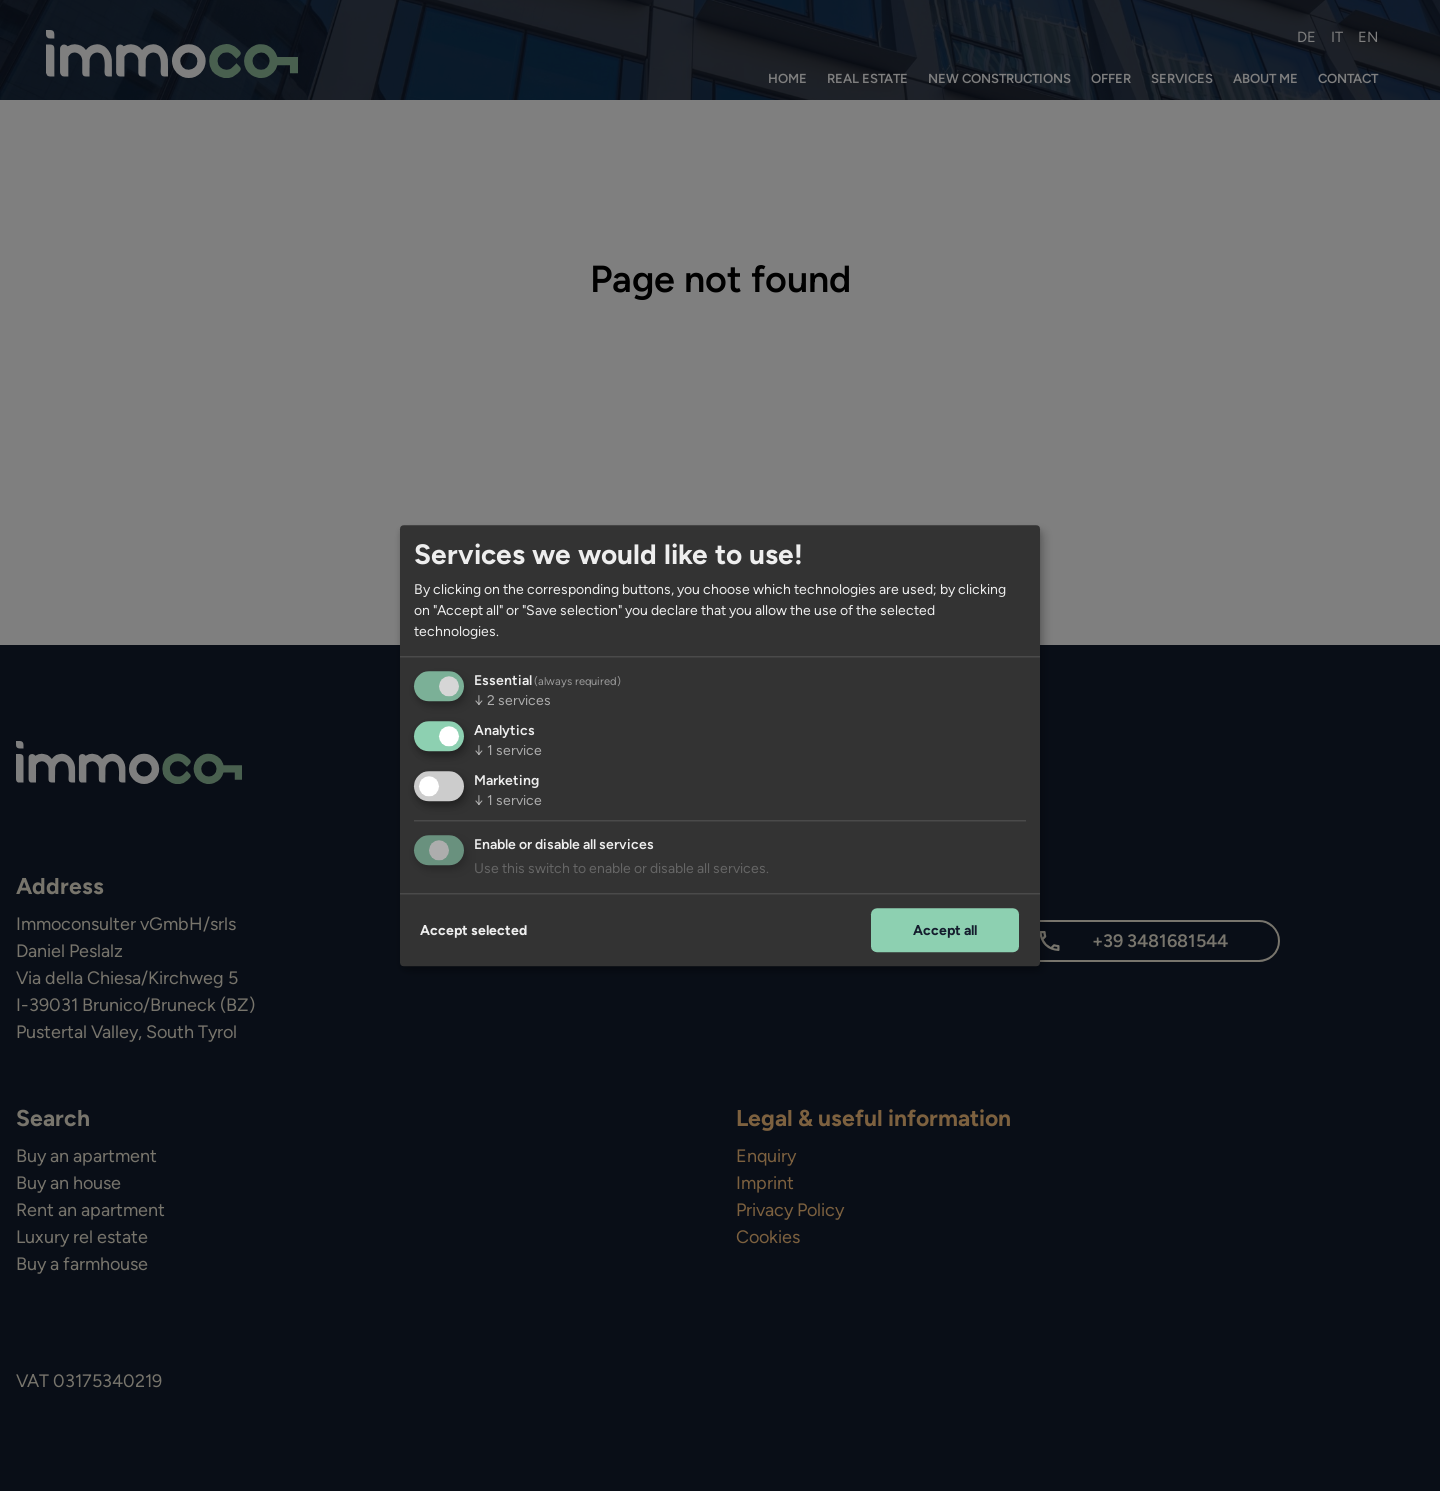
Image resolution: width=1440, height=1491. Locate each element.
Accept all (945, 930)
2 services (512, 700)
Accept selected (473, 930)
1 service (508, 750)
